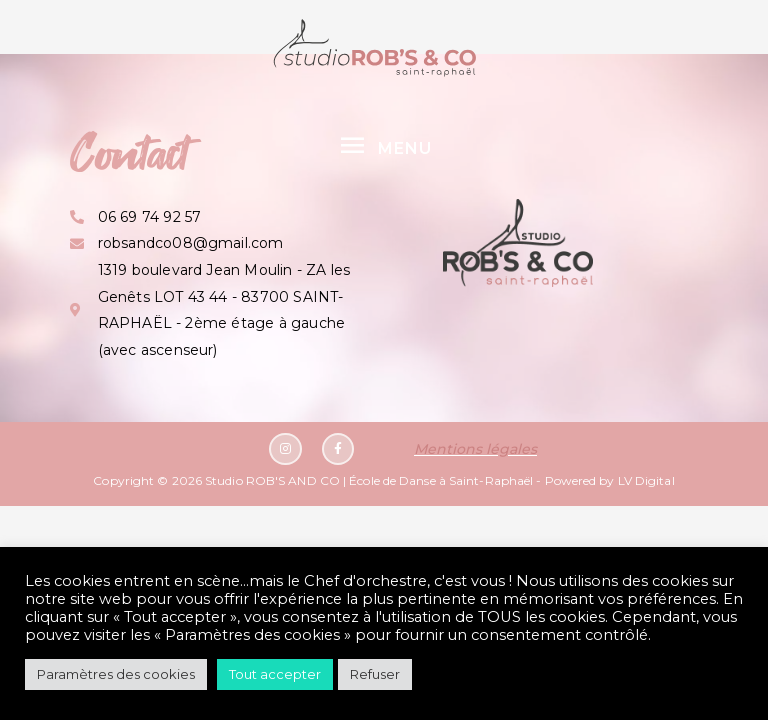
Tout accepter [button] (275, 674)
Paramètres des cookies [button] (116, 674)
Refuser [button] (375, 674)
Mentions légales (475, 449)
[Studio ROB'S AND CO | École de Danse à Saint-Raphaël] (375, 47)
